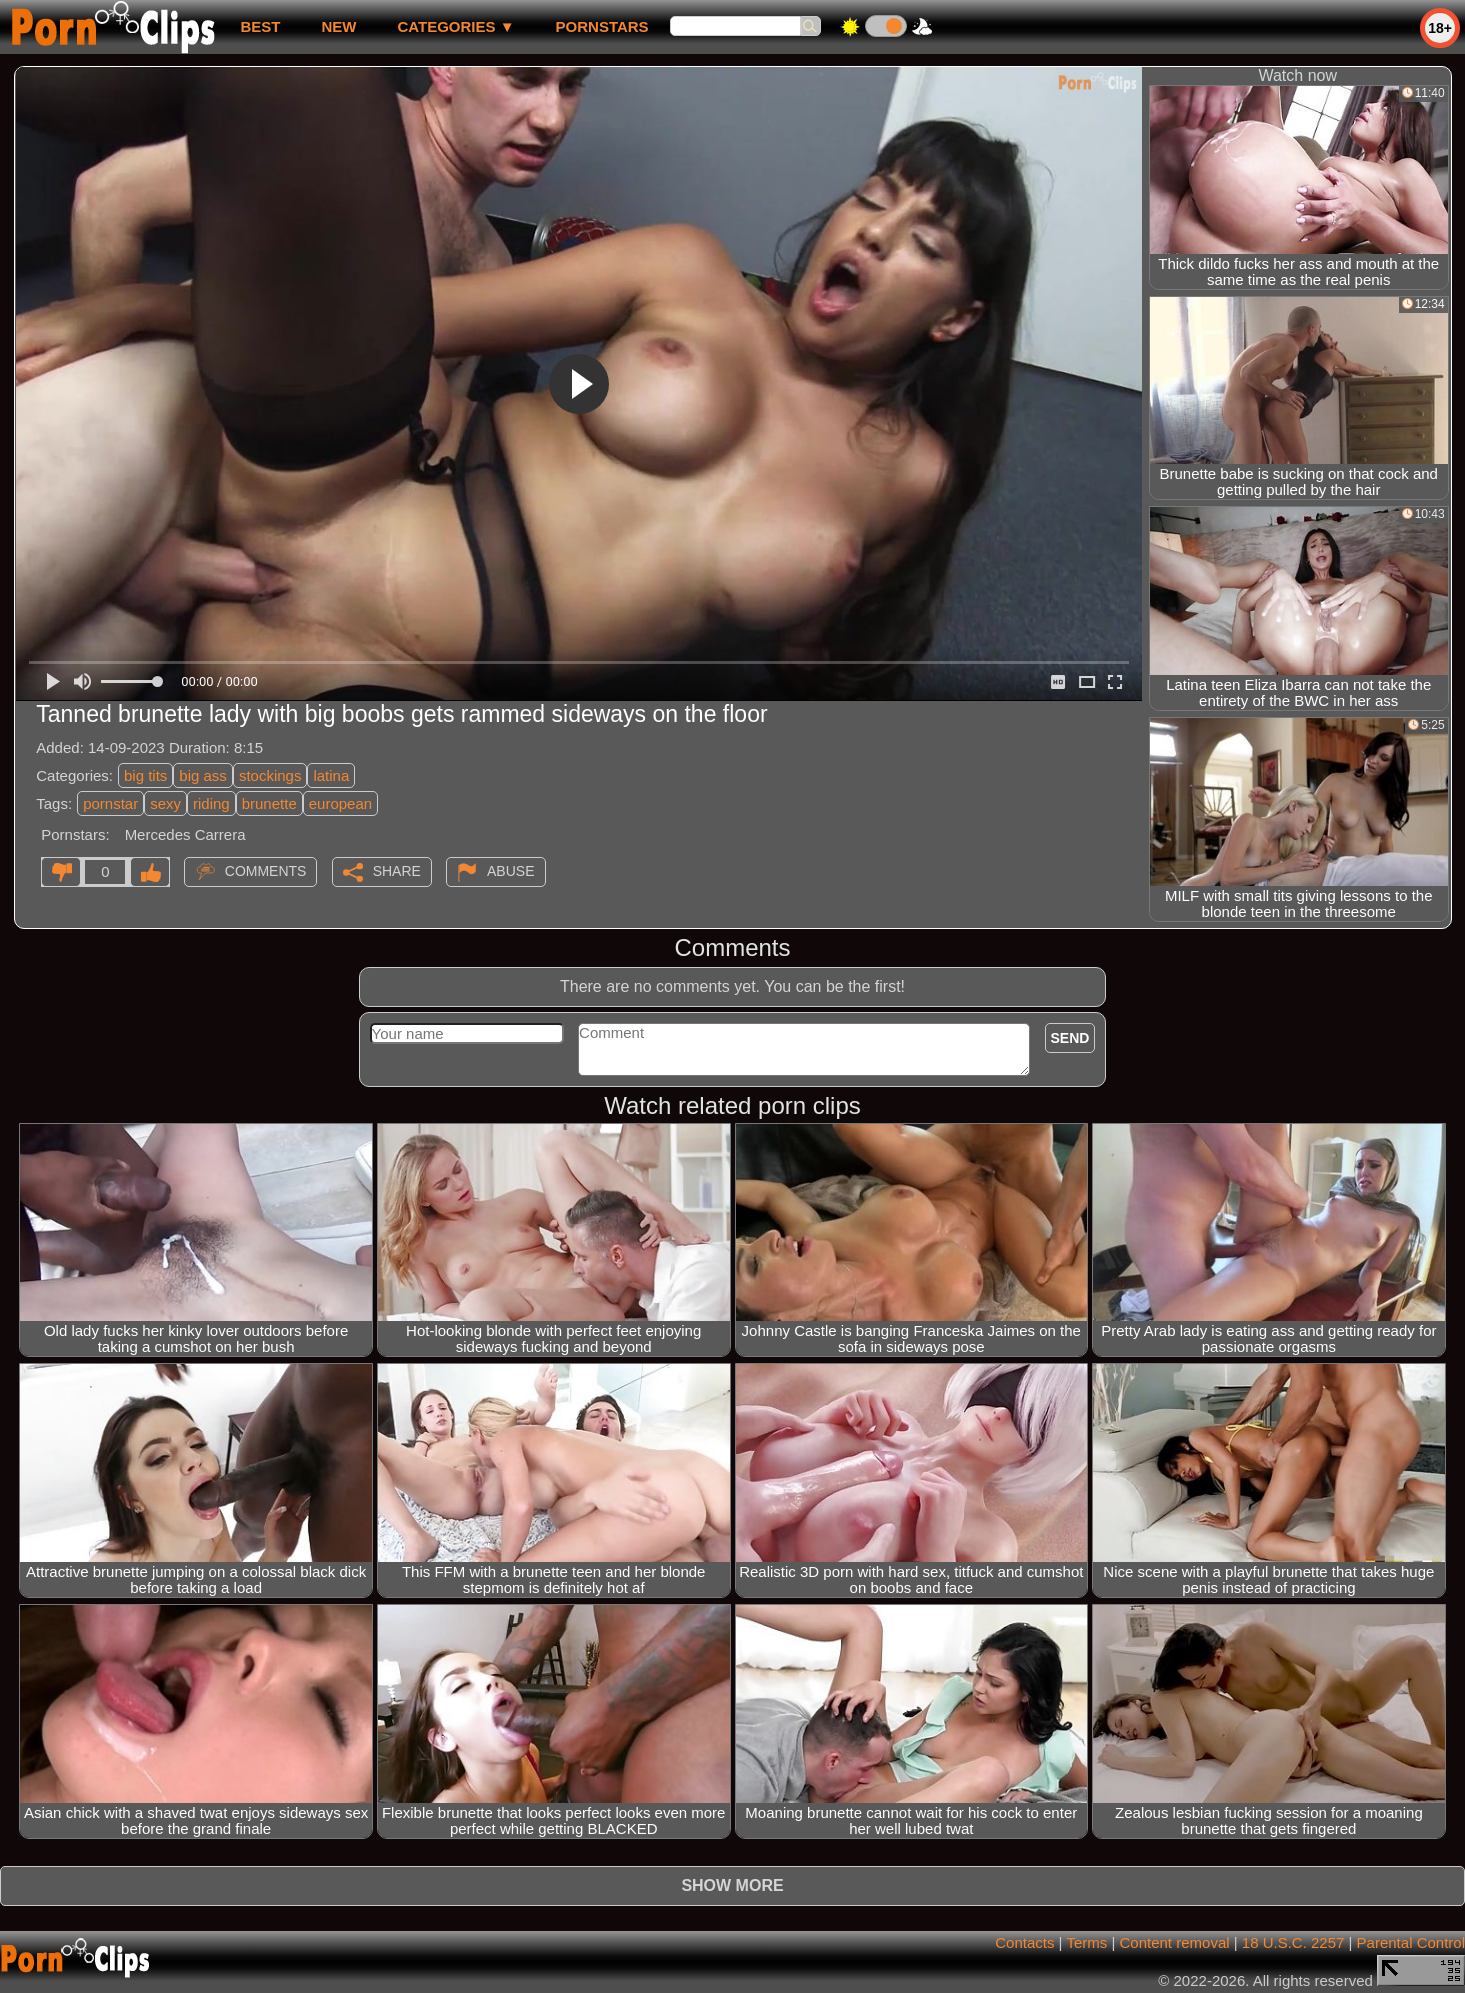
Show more (732, 1885)
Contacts (1024, 1942)
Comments (266, 871)
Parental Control (1411, 1942)
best (260, 26)
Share (397, 871)
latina (331, 775)
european (340, 803)
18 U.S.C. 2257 (1293, 1942)
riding (211, 803)
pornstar (110, 803)
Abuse (510, 871)
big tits (145, 775)
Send (1070, 1038)
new (338, 26)
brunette (269, 803)
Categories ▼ (455, 26)
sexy (165, 803)
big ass (203, 775)
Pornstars (602, 26)
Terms (1086, 1942)
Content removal (1175, 1942)
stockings (270, 775)
